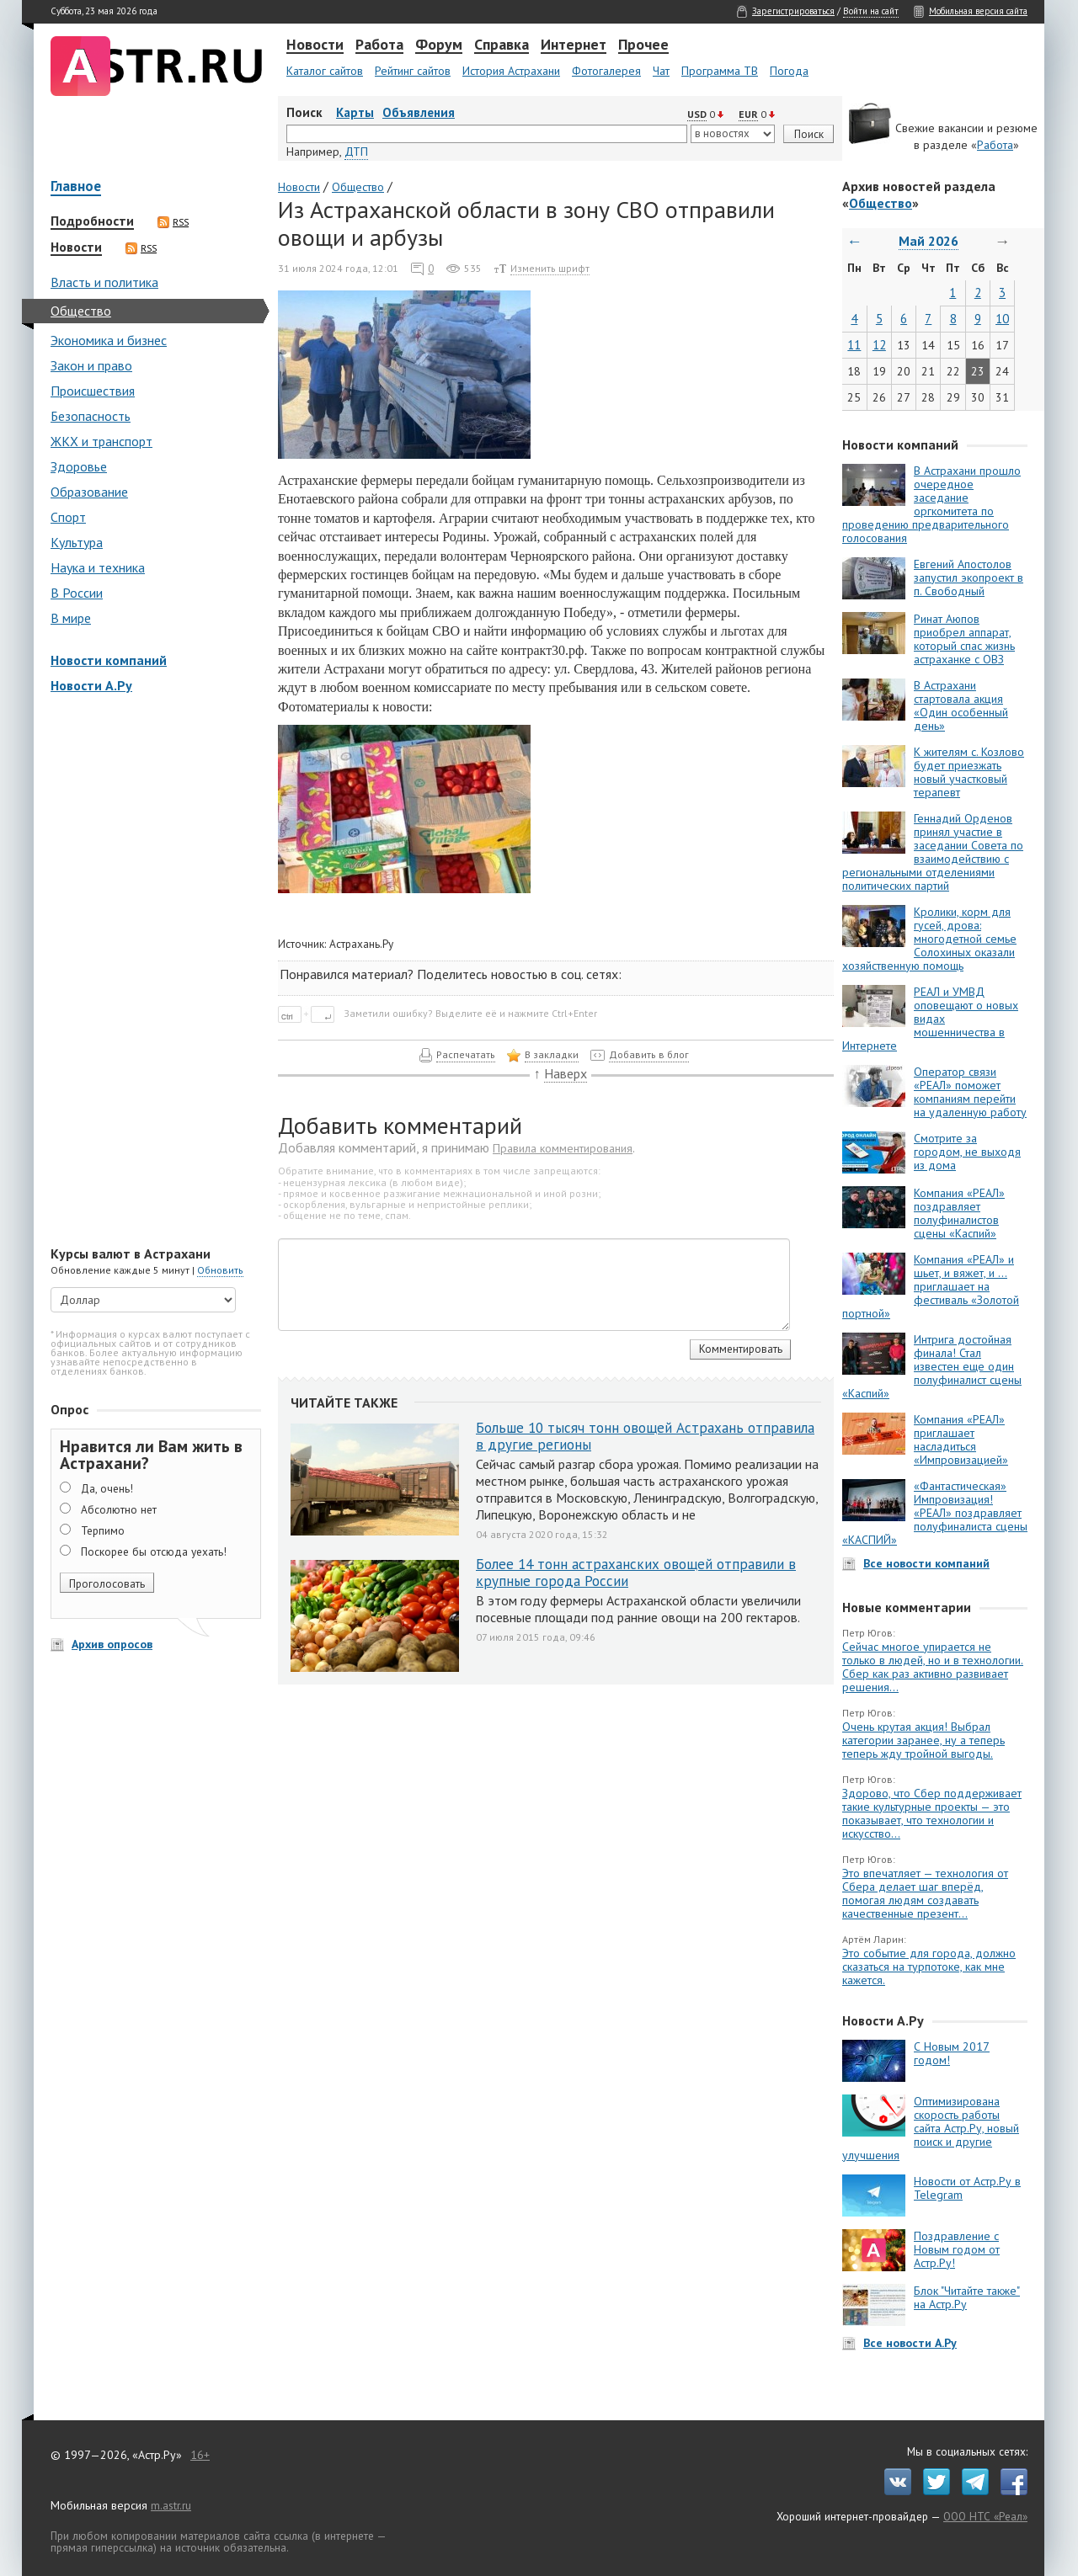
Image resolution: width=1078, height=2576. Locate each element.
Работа (379, 45)
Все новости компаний (926, 1563)
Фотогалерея (606, 70)
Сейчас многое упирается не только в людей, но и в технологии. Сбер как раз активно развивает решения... (932, 1667)
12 (879, 345)
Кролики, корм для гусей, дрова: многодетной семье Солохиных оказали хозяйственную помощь (929, 938)
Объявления (418, 112)
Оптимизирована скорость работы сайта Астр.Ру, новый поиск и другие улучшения (930, 2128)
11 (854, 345)
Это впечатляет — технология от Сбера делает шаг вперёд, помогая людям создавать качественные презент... (925, 1893)
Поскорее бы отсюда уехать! (154, 1551)
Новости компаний (109, 660)
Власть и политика (104, 282)
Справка (501, 45)
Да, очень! (107, 1488)
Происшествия (93, 390)
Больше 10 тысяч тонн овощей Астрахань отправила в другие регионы (645, 1436)
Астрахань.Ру (361, 943)
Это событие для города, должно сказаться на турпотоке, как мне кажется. (929, 1966)
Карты (355, 112)
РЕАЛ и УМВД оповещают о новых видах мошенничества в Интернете (930, 1018)
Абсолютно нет (119, 1509)
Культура (77, 542)
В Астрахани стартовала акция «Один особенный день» (961, 705)
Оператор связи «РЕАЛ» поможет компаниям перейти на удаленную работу (970, 1092)
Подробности (92, 221)
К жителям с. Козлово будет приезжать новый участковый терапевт (969, 772)
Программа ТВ (719, 70)
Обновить (220, 1270)
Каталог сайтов (324, 70)
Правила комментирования (562, 1148)
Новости (315, 45)
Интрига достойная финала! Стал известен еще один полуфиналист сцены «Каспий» (932, 1366)
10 (1002, 319)
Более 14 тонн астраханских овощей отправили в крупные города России (636, 1572)
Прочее (643, 45)
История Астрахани (511, 70)
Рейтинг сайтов (413, 70)
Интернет (573, 45)
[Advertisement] (152, 971)
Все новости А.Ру (910, 2342)
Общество (81, 310)
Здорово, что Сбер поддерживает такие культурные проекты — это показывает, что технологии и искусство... (932, 1813)
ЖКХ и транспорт (101, 441)
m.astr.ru (171, 2505)
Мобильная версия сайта (978, 11)
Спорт (68, 516)
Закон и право (91, 365)
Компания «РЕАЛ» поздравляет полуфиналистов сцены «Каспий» (959, 1213)
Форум (438, 45)
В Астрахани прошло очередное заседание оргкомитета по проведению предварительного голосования (931, 504)
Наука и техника (98, 567)
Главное (76, 187)
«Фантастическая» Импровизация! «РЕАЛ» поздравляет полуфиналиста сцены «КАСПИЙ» (934, 1512)
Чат (661, 70)
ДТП (356, 151)
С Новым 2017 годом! (952, 2053)
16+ (200, 2454)
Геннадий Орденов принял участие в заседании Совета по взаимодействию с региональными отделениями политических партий (932, 852)
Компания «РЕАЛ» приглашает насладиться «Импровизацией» (961, 1439)
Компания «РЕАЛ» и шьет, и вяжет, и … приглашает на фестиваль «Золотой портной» (930, 1286)
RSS (173, 222)
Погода (789, 70)
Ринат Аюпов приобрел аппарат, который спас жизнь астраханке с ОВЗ (964, 639)
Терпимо (103, 1530)
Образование (89, 491)
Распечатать (465, 1054)
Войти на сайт (871, 11)
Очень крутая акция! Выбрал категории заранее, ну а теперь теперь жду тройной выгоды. (923, 1740)
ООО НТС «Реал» (985, 2516)
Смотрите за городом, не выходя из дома (967, 1152)
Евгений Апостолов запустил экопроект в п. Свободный (968, 577)
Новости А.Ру (91, 685)
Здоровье (79, 466)
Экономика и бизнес (109, 340)
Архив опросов (112, 1644)
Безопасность (91, 415)
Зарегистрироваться (793, 11)
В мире (71, 617)
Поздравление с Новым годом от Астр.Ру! (957, 2249)
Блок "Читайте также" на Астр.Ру (967, 2297)
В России (77, 592)
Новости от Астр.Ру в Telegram (967, 2188)
